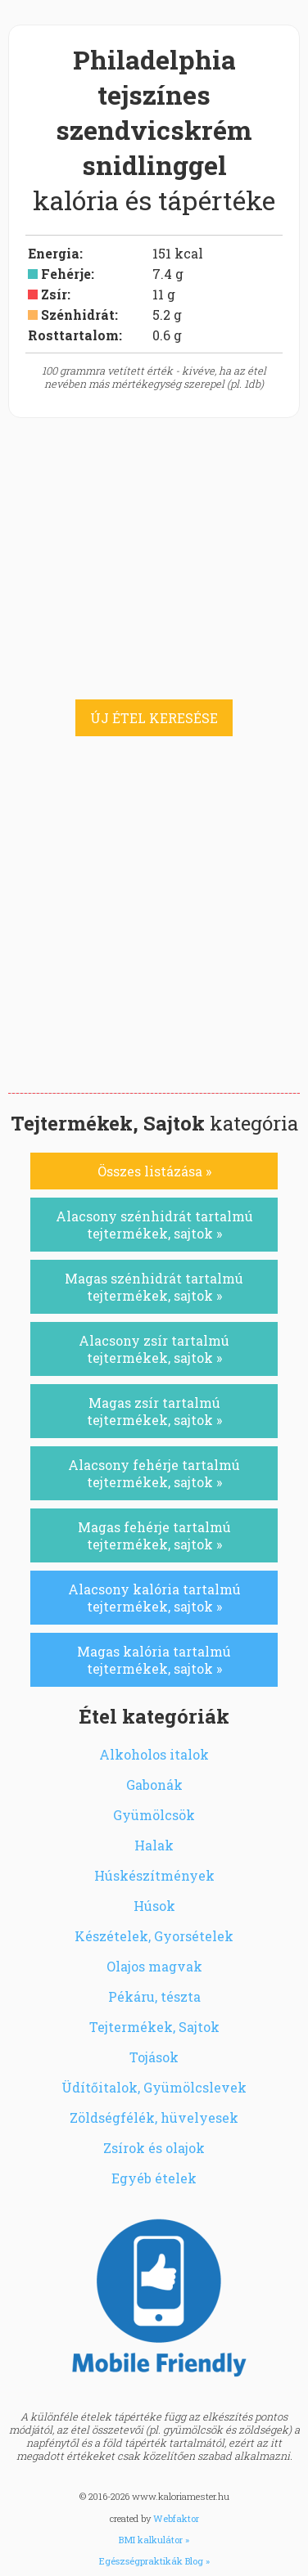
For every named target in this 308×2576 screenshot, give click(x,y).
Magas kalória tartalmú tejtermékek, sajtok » (154, 1660)
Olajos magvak (154, 1966)
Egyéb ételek (154, 2178)
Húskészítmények (154, 1875)
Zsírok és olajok (154, 2147)
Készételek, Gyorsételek (154, 1935)
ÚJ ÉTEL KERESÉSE (154, 717)
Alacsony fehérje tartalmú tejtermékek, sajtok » (154, 1473)
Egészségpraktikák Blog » (154, 2561)
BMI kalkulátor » (154, 2539)
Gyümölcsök (154, 1814)
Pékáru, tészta (154, 1996)
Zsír (54, 294)
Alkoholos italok (154, 1754)
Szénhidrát (78, 314)
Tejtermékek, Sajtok (154, 2026)
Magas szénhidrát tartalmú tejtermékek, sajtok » (154, 1287)
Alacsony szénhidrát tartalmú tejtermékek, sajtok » (154, 1224)
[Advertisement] (154, 931)
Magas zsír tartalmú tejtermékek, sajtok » (154, 1411)
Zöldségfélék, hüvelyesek (154, 2117)
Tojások (154, 2057)
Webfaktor (176, 2518)
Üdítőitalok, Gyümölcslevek (154, 2087)
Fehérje (66, 273)
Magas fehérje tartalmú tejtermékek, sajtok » (154, 1535)
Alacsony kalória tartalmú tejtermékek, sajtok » (154, 1597)
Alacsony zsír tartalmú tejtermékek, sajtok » (154, 1349)
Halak (154, 1845)
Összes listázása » (154, 1171)
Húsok (154, 1905)
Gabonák (154, 1784)
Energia (53, 253)
